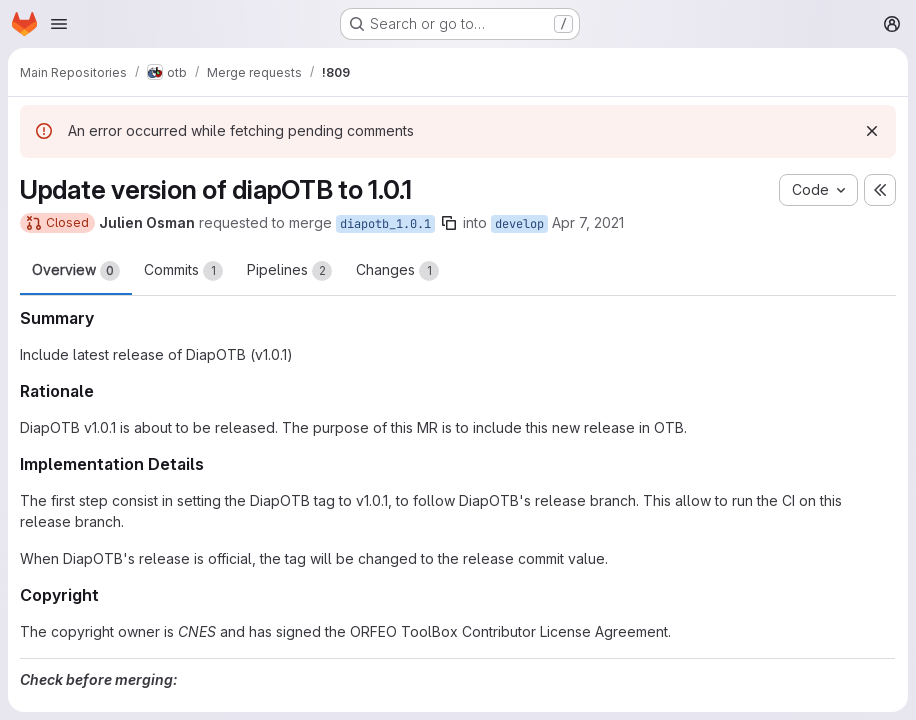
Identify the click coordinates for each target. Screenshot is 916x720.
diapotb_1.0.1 (385, 224)
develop (519, 224)
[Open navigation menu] (59, 24)
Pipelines (289, 271)
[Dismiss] (872, 131)
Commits (183, 271)
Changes (397, 271)
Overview (76, 271)
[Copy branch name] (449, 223)
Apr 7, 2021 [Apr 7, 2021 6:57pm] (588, 222)
